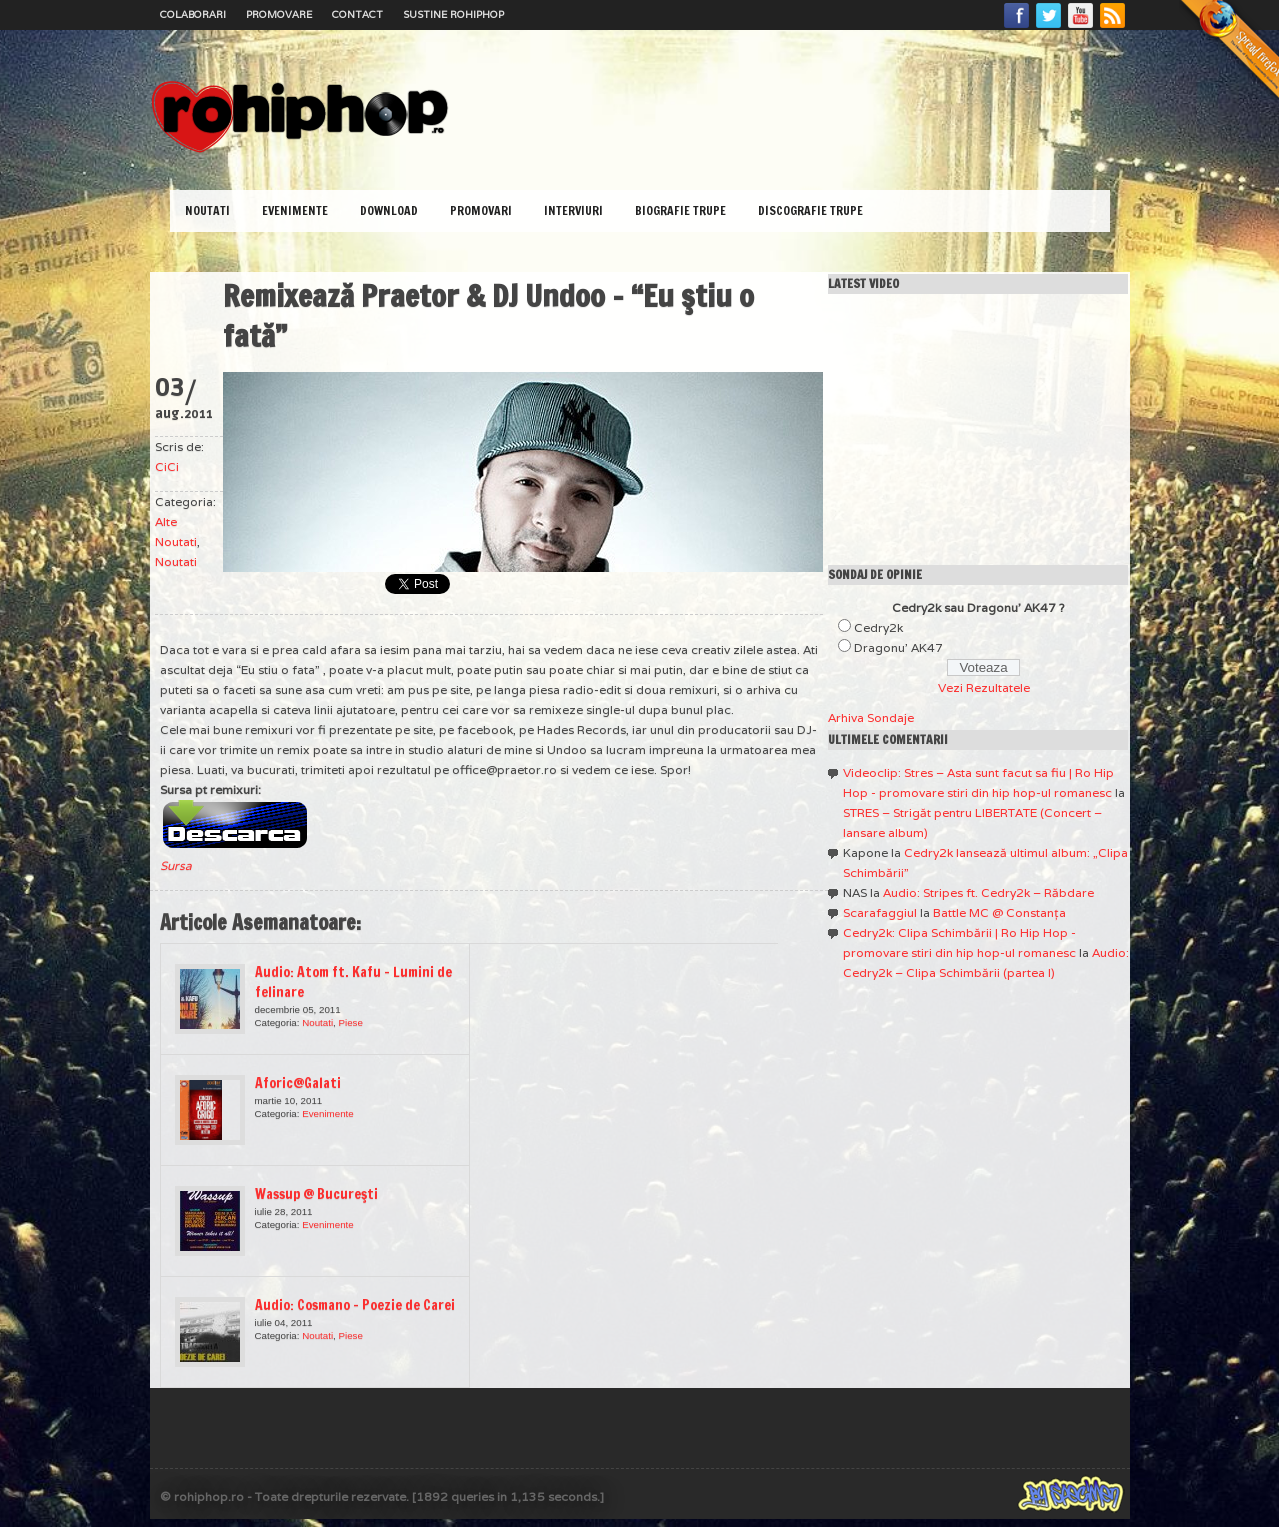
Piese (351, 1022)
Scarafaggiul (880, 912)
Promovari (481, 210)
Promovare (279, 14)
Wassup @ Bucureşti (316, 1194)
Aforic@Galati (298, 1083)
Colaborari (193, 14)
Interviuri (573, 210)
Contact (357, 14)
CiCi (167, 466)
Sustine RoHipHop (453, 14)
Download (389, 210)
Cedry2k (878, 627)
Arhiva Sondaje (871, 717)
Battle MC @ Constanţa (999, 912)
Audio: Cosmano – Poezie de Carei (355, 1305)
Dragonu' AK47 (898, 647)
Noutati (207, 210)
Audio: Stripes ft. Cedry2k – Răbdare (988, 892)
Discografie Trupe (810, 210)
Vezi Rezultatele (984, 687)
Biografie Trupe (680, 210)
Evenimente (295, 210)
